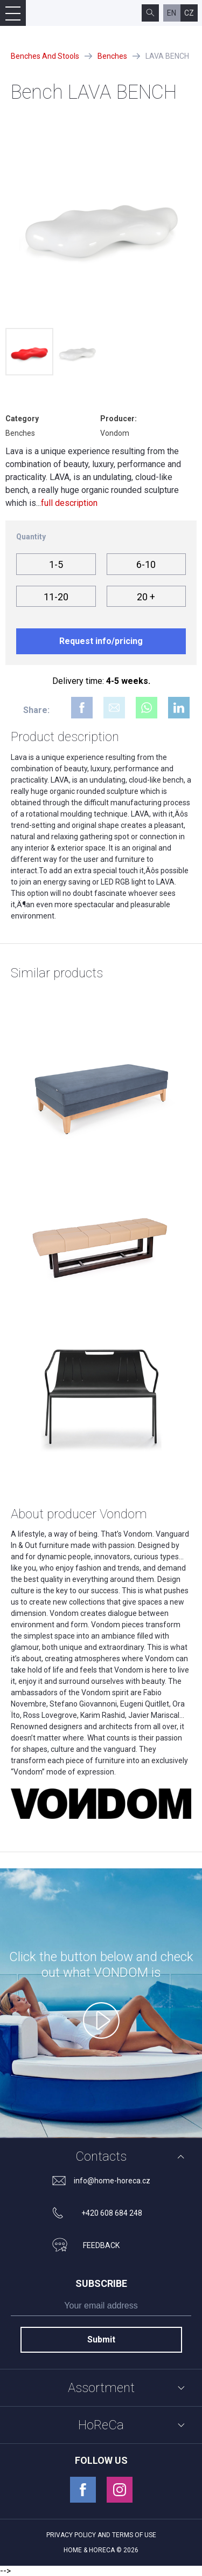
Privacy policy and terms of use (101, 2535)
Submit (101, 2339)
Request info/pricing (101, 641)
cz (189, 13)
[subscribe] (101, 2308)
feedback (101, 2245)
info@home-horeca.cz (112, 2180)
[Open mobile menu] (13, 13)
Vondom (114, 433)
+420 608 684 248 (111, 2213)
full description (69, 503)
